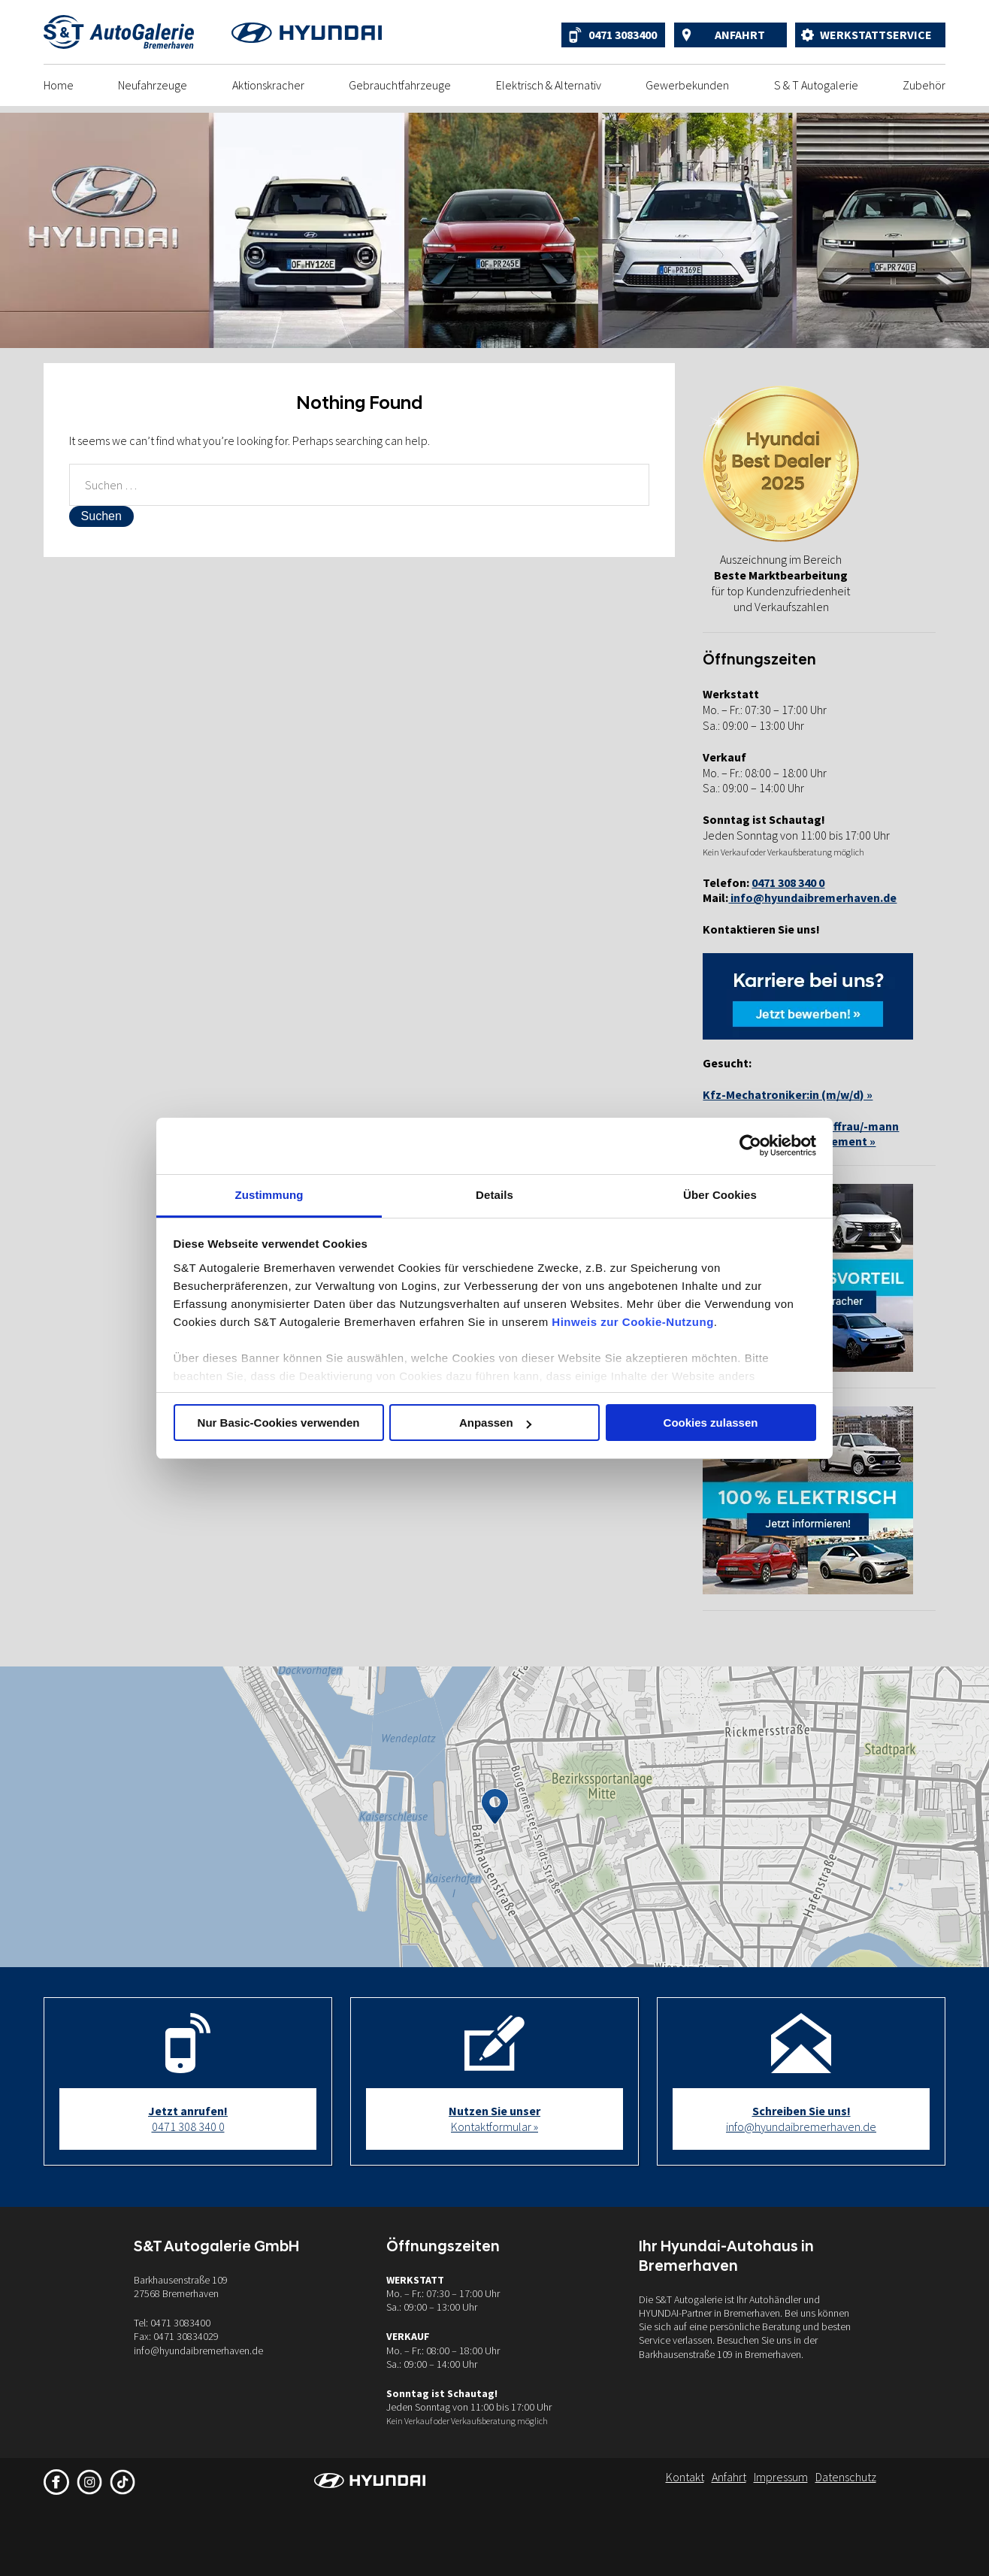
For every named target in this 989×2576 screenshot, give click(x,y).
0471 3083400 (622, 34)
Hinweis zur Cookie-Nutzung (633, 1321)
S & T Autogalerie (816, 84)
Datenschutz (845, 2476)
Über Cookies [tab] (720, 1194)
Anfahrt (740, 34)
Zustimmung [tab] (269, 1194)
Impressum (781, 2476)
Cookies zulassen (711, 1422)
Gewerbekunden (687, 84)
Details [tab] (494, 1194)
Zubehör (924, 84)
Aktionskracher (268, 84)
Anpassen (495, 1422)
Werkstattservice (876, 34)
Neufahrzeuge (152, 84)
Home (59, 84)
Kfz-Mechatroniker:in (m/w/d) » (788, 1094)
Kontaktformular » (494, 2118)
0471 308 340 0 (188, 2118)
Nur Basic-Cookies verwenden (279, 1422)
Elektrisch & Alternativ (548, 84)
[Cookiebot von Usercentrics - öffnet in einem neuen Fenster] (750, 1145)
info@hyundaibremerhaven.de (812, 897)
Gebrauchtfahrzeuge (400, 84)
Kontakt (685, 2476)
